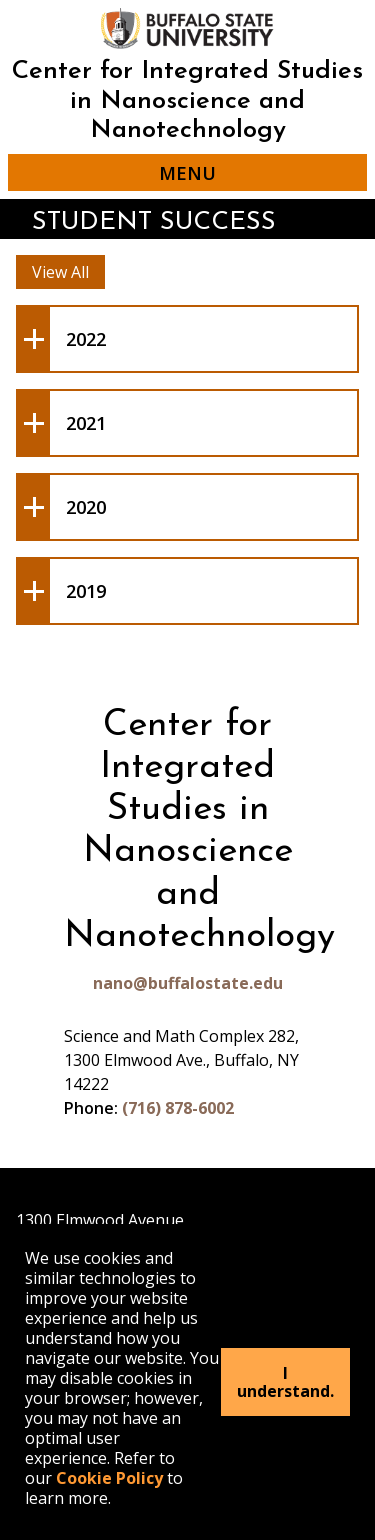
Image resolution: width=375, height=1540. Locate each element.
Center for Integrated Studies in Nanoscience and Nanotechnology (187, 101)
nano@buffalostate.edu (188, 983)
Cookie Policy (109, 1478)
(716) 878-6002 (178, 1108)
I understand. (285, 1382)
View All (60, 272)
